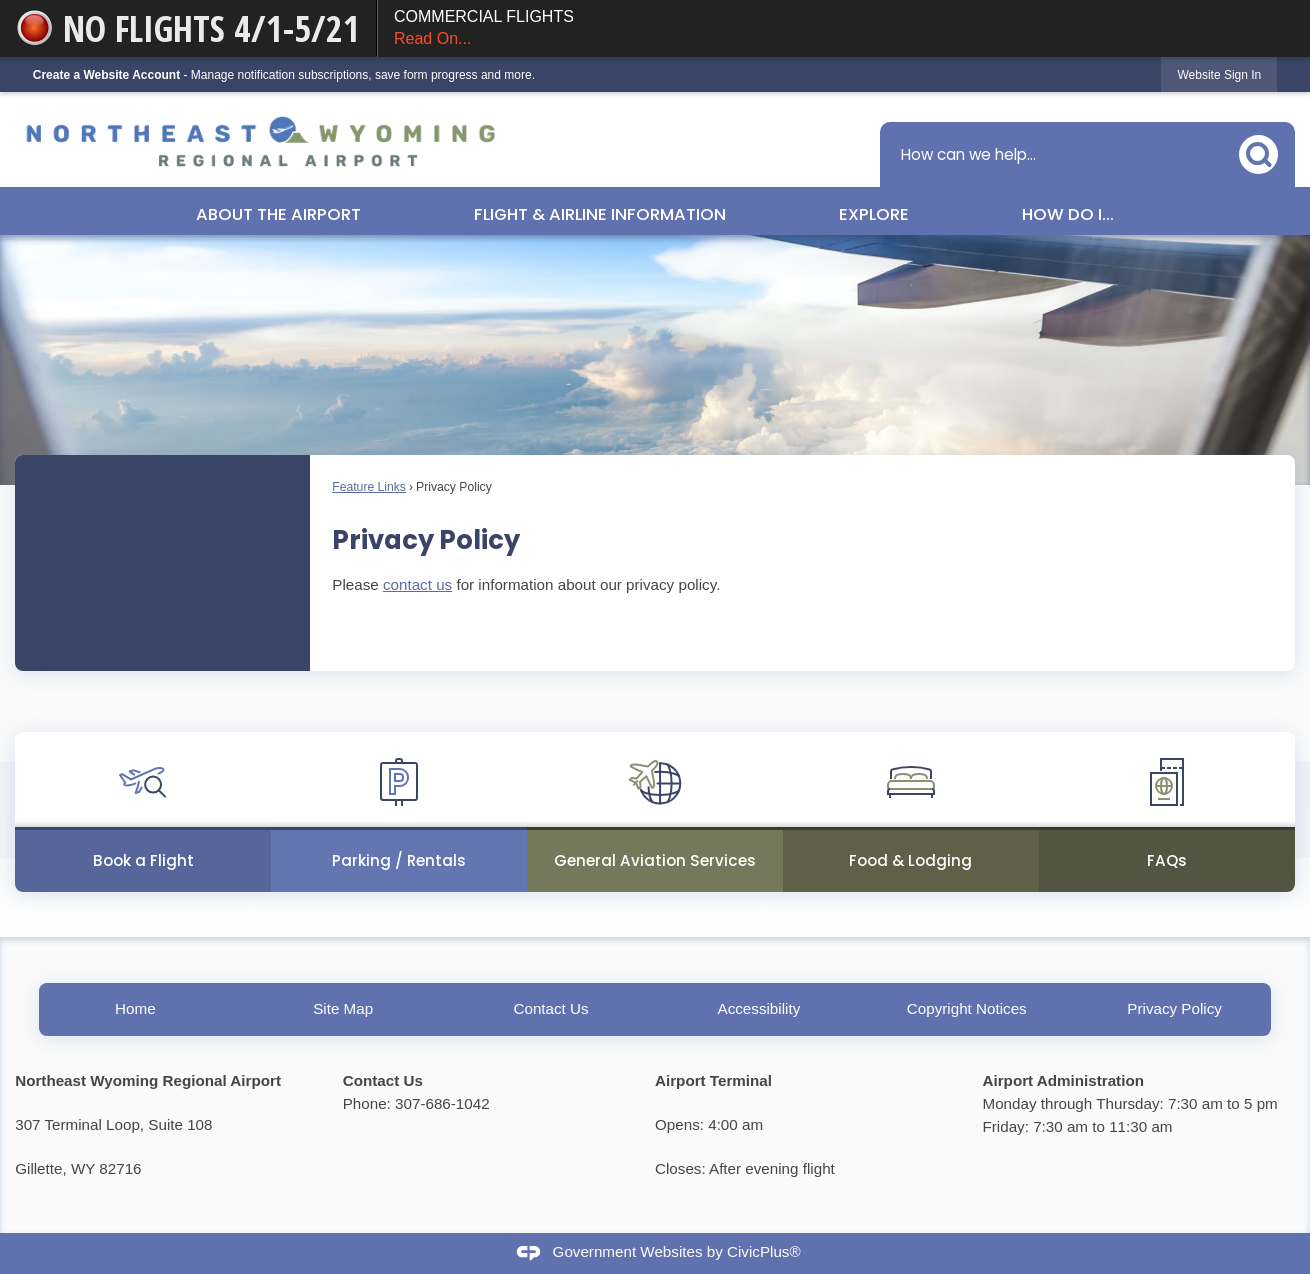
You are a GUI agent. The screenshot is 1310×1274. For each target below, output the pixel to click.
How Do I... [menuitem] (1068, 214)
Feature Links (369, 487)
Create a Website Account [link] (106, 75)
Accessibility (759, 1008)
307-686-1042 (442, 1103)
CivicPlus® (764, 1252)
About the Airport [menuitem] (278, 214)
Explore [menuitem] (874, 214)
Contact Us (550, 1008)
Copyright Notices (967, 1008)
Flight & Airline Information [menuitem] (600, 214)
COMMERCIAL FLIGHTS (844, 29)
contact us (417, 584)
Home (135, 1008)
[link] (1219, 74)
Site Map (343, 1008)
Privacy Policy (1174, 1008)
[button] (1264, 150)
